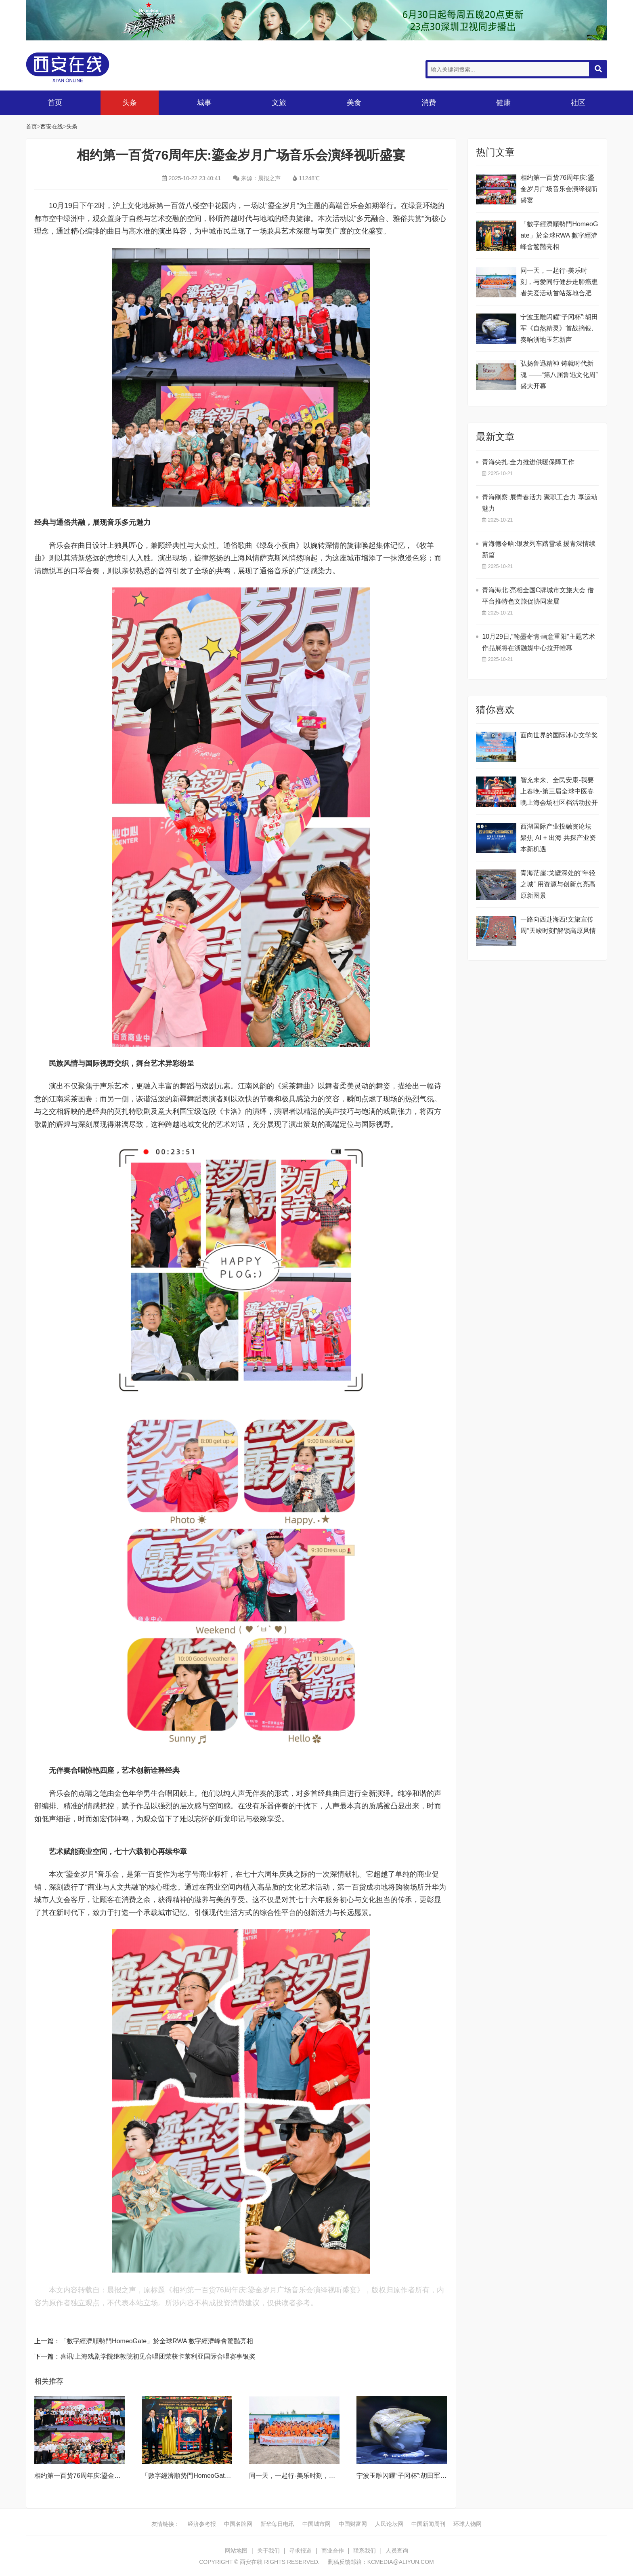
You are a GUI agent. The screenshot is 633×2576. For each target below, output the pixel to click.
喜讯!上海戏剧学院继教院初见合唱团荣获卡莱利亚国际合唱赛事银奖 (158, 2356)
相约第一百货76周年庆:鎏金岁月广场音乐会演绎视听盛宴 (116, 2475)
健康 (503, 103)
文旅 (279, 103)
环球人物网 (467, 2524)
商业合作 (332, 2550)
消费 (428, 103)
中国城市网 (316, 2524)
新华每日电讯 (277, 2524)
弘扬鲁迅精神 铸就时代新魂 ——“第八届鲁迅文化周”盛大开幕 (558, 374)
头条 (129, 103)
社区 (578, 103)
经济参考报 (202, 2524)
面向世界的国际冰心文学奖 (559, 735)
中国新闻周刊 (428, 2524)
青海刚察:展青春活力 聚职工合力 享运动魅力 (539, 503)
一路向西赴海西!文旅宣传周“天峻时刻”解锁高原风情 (558, 925)
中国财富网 (353, 2524)
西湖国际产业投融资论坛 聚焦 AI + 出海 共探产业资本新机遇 (557, 837)
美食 (354, 103)
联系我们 (364, 2550)
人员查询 (397, 2550)
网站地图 (236, 2550)
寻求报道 (300, 2550)
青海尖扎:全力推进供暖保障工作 (528, 462)
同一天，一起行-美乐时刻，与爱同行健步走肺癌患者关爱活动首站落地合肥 (559, 282)
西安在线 (86, 67)
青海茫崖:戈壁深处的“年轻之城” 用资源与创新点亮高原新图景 (557, 884)
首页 (55, 103)
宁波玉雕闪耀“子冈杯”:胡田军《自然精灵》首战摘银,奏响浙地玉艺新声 (558, 328)
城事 (204, 103)
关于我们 (268, 2550)
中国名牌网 (238, 2524)
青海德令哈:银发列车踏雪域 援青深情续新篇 (538, 549)
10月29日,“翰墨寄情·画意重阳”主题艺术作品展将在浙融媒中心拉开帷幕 (538, 642)
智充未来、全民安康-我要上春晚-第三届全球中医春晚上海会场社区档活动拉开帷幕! (559, 792)
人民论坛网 (389, 2524)
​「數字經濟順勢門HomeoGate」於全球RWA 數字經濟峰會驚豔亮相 (156, 2341)
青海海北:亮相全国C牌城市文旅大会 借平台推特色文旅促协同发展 (537, 596)
